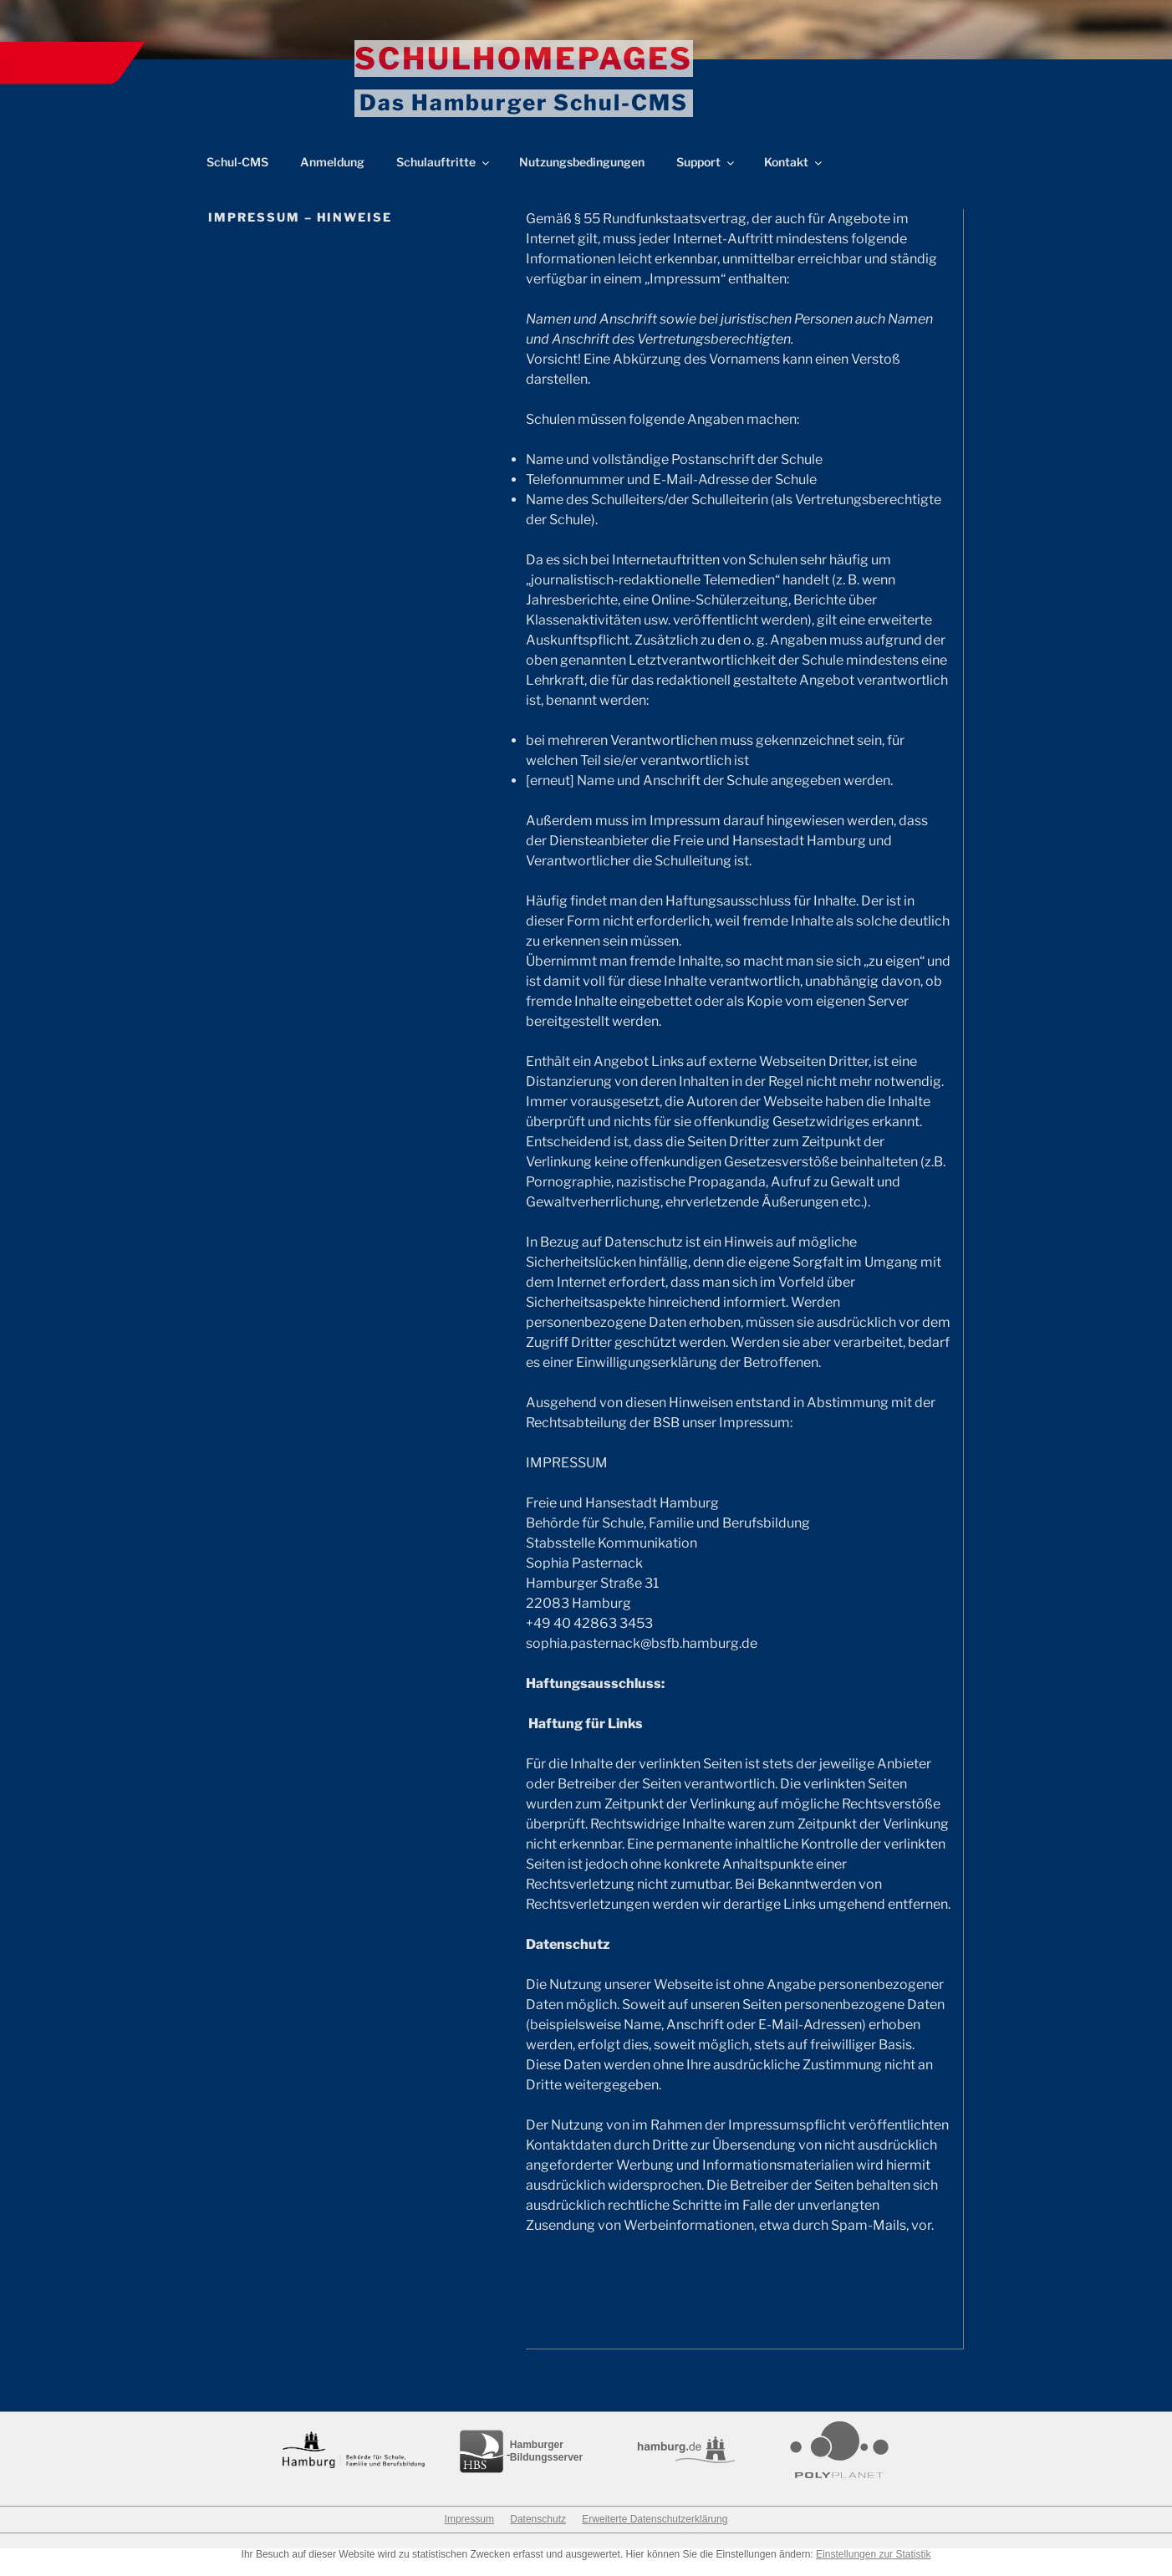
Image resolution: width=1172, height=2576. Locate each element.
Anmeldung (332, 177)
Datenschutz (538, 2534)
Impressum (469, 2534)
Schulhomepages (523, 58)
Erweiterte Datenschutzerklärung (654, 2534)
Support (706, 177)
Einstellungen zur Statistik (873, 2569)
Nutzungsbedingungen (582, 177)
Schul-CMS (237, 177)
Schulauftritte (444, 177)
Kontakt (794, 177)
